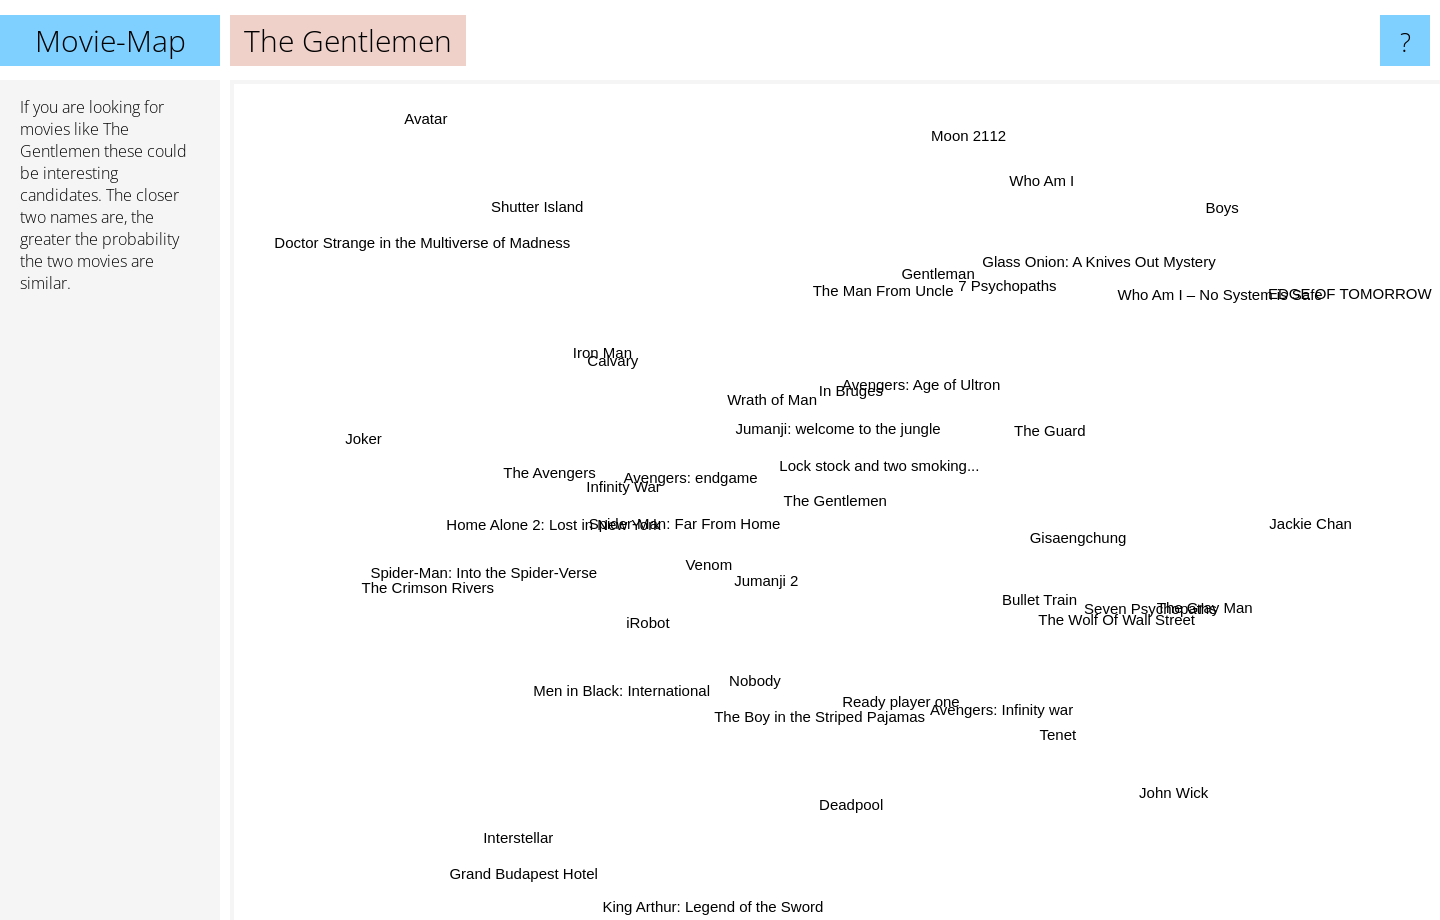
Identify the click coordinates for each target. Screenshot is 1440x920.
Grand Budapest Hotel (523, 874)
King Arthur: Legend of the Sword (717, 906)
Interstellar (512, 851)
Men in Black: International (618, 686)
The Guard (1041, 435)
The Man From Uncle (887, 277)
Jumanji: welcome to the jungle (858, 417)
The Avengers (553, 465)
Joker (364, 438)
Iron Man (599, 344)
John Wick (1182, 807)
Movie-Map (110, 40)
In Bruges (844, 392)
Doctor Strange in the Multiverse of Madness (415, 227)
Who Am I (1032, 188)
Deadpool (856, 817)
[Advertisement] (110, 615)
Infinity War (624, 479)
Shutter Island (532, 197)
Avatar (418, 107)
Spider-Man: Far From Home (685, 520)
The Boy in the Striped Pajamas (817, 713)
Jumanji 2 (781, 587)
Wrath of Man (771, 393)
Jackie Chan (1332, 523)
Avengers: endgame (697, 475)
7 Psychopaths (1003, 285)
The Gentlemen (835, 500)
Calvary (610, 367)
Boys (1214, 212)
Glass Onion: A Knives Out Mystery (1086, 259)
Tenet (1071, 742)
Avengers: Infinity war (1022, 714)
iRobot (649, 625)
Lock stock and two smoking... (881, 464)
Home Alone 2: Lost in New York (535, 524)
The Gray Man (1192, 608)
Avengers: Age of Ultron (929, 376)
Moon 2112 (970, 123)
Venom (709, 567)
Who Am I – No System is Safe (1231, 290)
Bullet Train (1029, 602)
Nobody (746, 689)
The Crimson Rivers (428, 590)
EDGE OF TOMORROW (1350, 298)
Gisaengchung (1080, 544)
